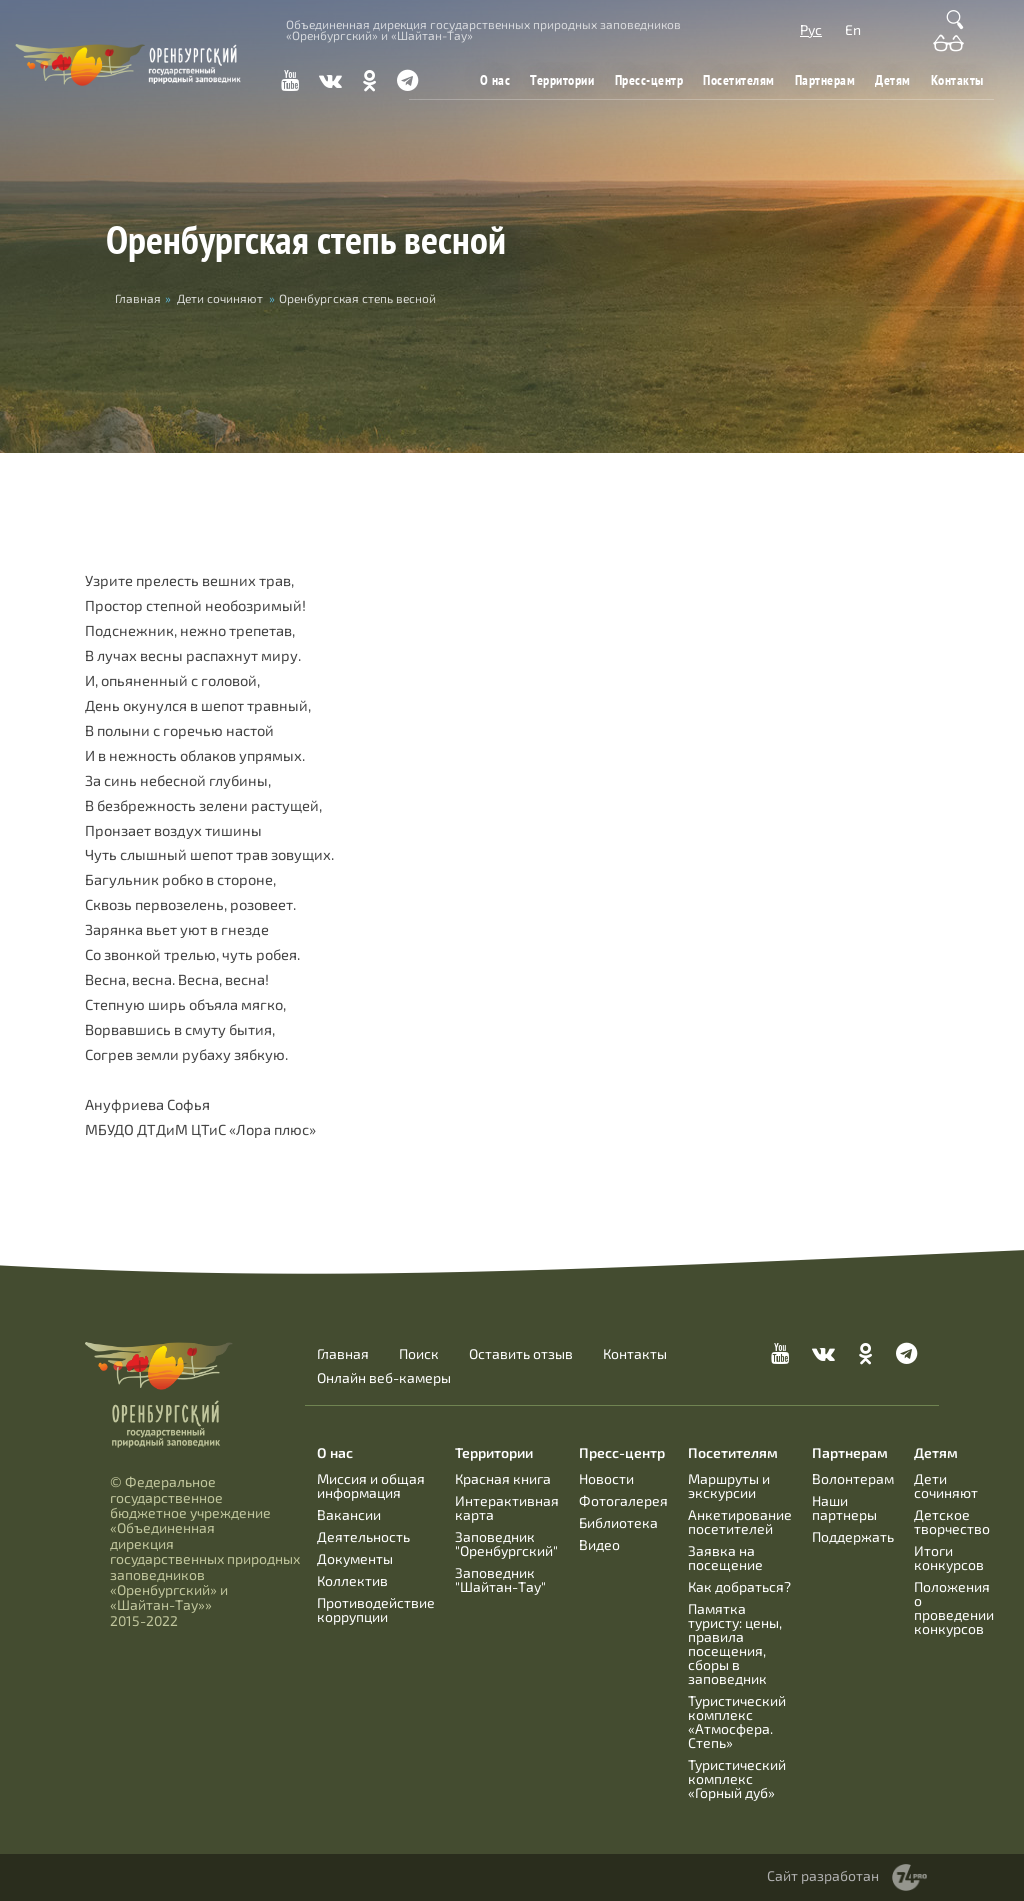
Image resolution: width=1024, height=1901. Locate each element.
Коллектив (352, 1580)
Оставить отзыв (521, 1354)
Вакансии (349, 1514)
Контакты (957, 80)
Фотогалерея (623, 1500)
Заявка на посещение (725, 1557)
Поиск (419, 1354)
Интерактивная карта (507, 1507)
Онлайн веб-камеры (384, 1378)
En (853, 29)
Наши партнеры (844, 1507)
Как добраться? (739, 1586)
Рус (811, 29)
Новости (606, 1478)
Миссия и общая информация (371, 1485)
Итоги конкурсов (949, 1557)
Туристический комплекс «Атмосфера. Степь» (737, 1721)
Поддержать (853, 1536)
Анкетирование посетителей (740, 1521)
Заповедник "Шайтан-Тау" (500, 1579)
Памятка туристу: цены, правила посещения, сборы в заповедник (735, 1643)
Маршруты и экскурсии (729, 1485)
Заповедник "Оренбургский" (506, 1543)
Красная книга (503, 1478)
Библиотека (618, 1522)
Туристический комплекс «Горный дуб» (737, 1778)
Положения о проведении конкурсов (954, 1607)
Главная (343, 1354)
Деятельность (363, 1536)
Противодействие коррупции (376, 1609)
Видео (599, 1544)
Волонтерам (853, 1478)
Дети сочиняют (220, 298)
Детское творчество (952, 1521)
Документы (355, 1558)
